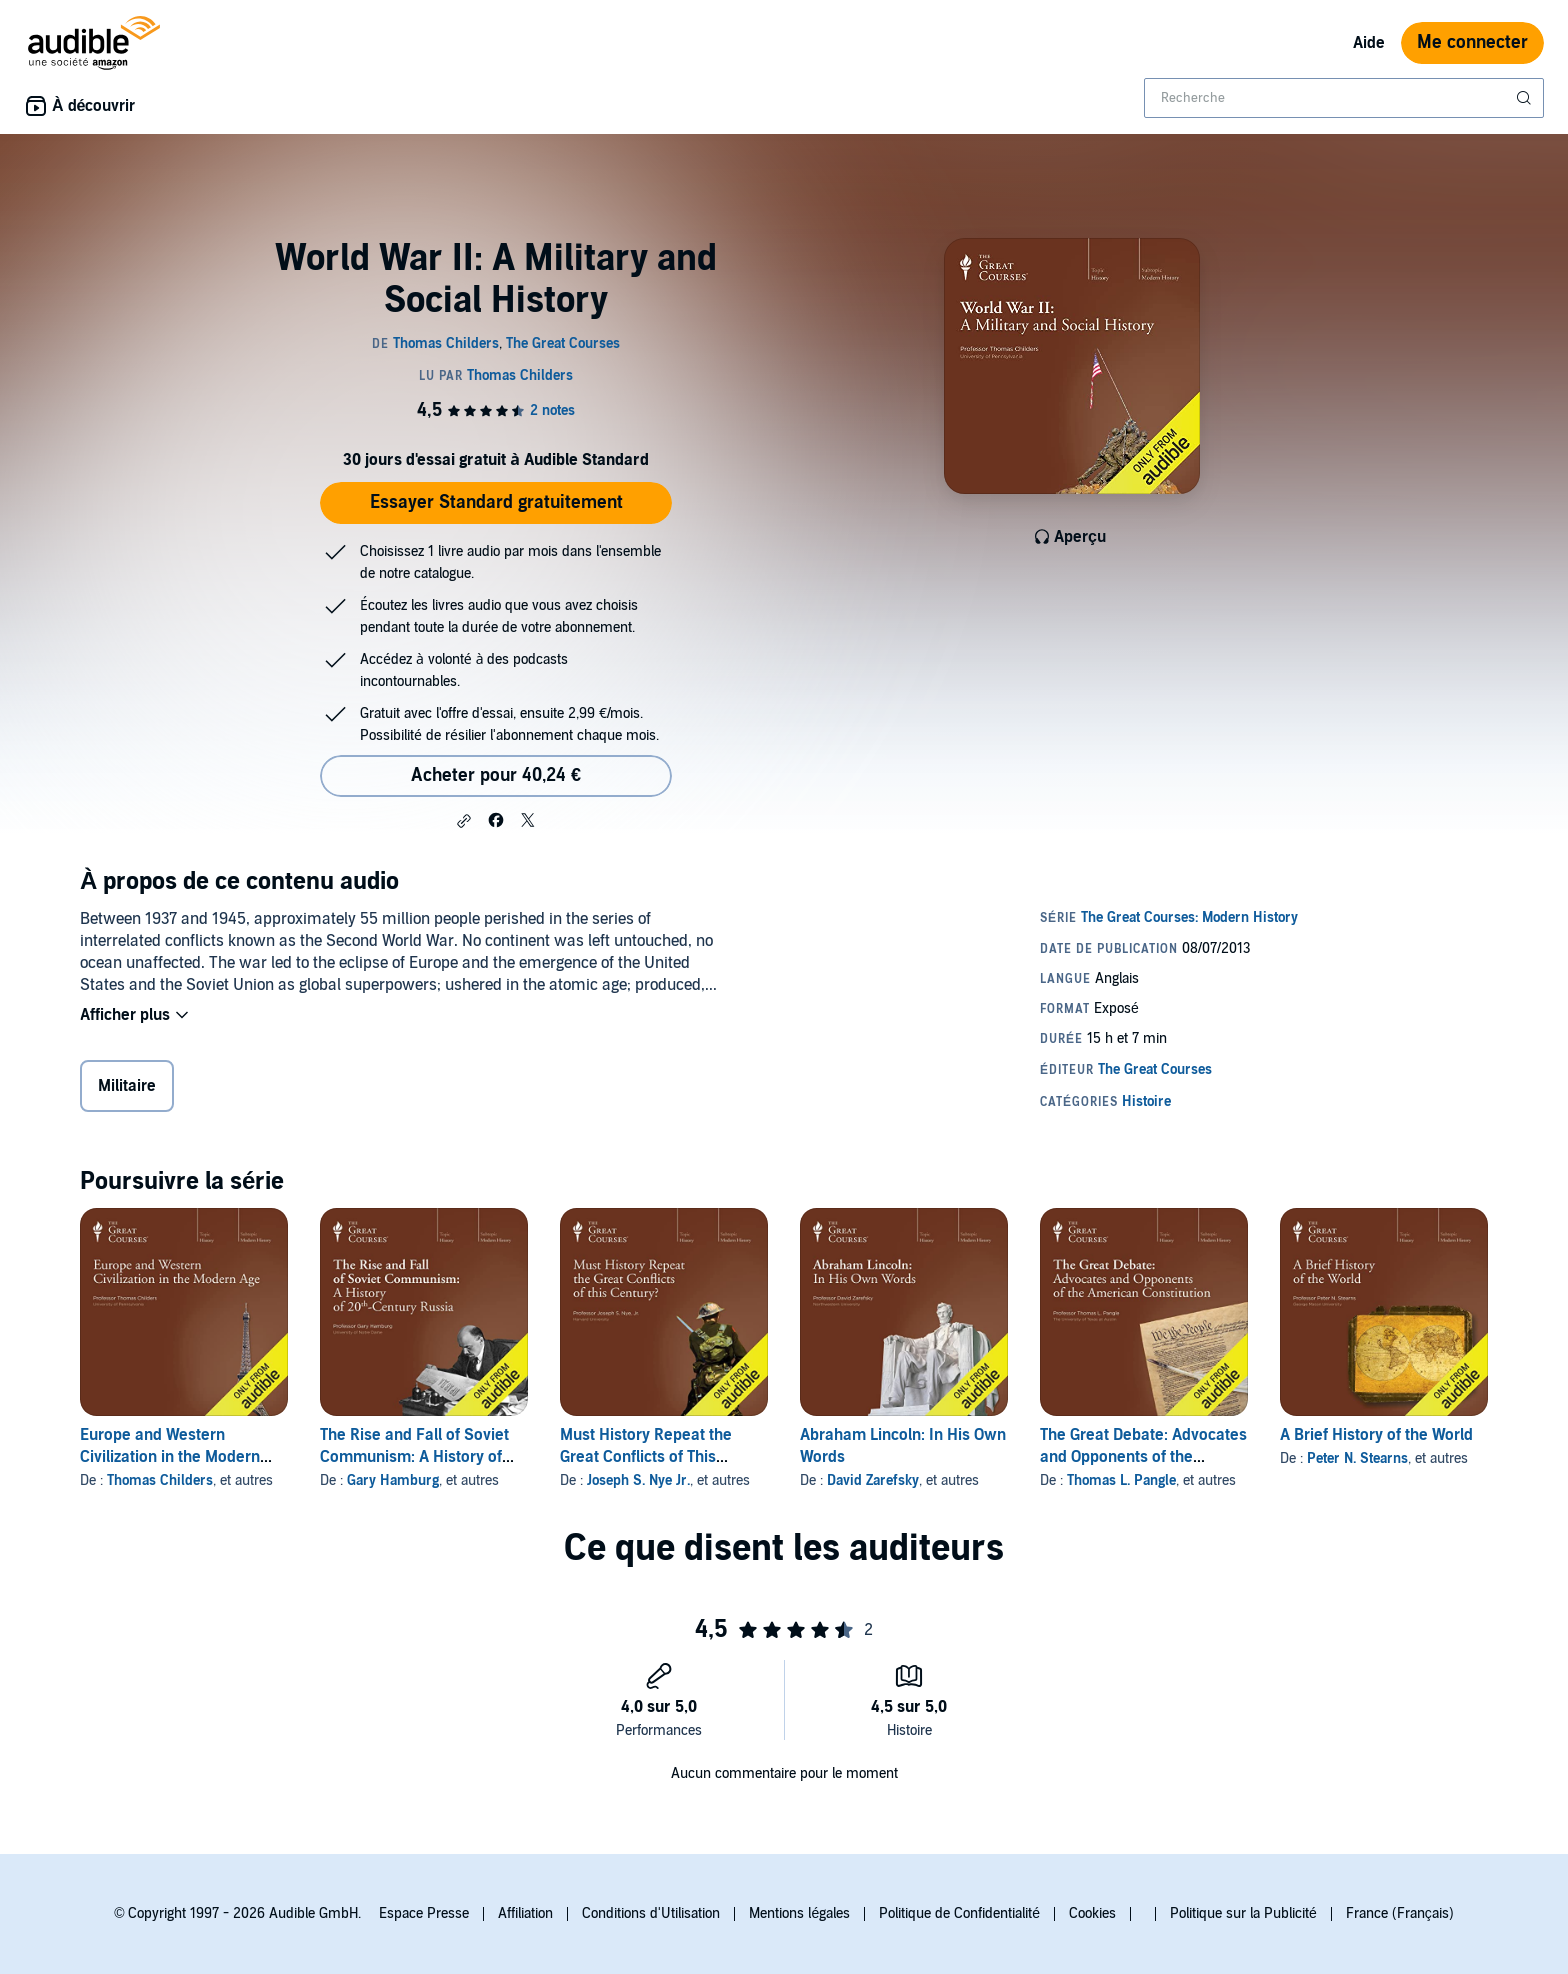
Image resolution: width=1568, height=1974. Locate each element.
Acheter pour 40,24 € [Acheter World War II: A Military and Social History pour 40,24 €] (496, 775)
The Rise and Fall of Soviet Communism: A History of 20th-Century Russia (414, 1457)
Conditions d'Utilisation (651, 1913)
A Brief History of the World (1376, 1435)
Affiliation (525, 1913)
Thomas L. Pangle (1121, 1480)
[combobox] (1344, 98)
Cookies (1092, 1913)
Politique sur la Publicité (1243, 1913)
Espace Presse (424, 1913)
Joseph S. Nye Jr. (638, 1480)
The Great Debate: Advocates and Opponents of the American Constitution (1143, 1457)
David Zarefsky (873, 1480)
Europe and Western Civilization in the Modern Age (170, 1457)
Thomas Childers (160, 1480)
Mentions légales (799, 1913)
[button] (464, 821)
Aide (1369, 43)
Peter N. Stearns (1357, 1458)
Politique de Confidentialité (959, 1913)
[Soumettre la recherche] (1526, 98)
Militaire (127, 1086)
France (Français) (1400, 1913)
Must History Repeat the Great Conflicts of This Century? (646, 1457)
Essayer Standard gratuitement (496, 502)
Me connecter (1472, 42)
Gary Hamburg (393, 1480)
